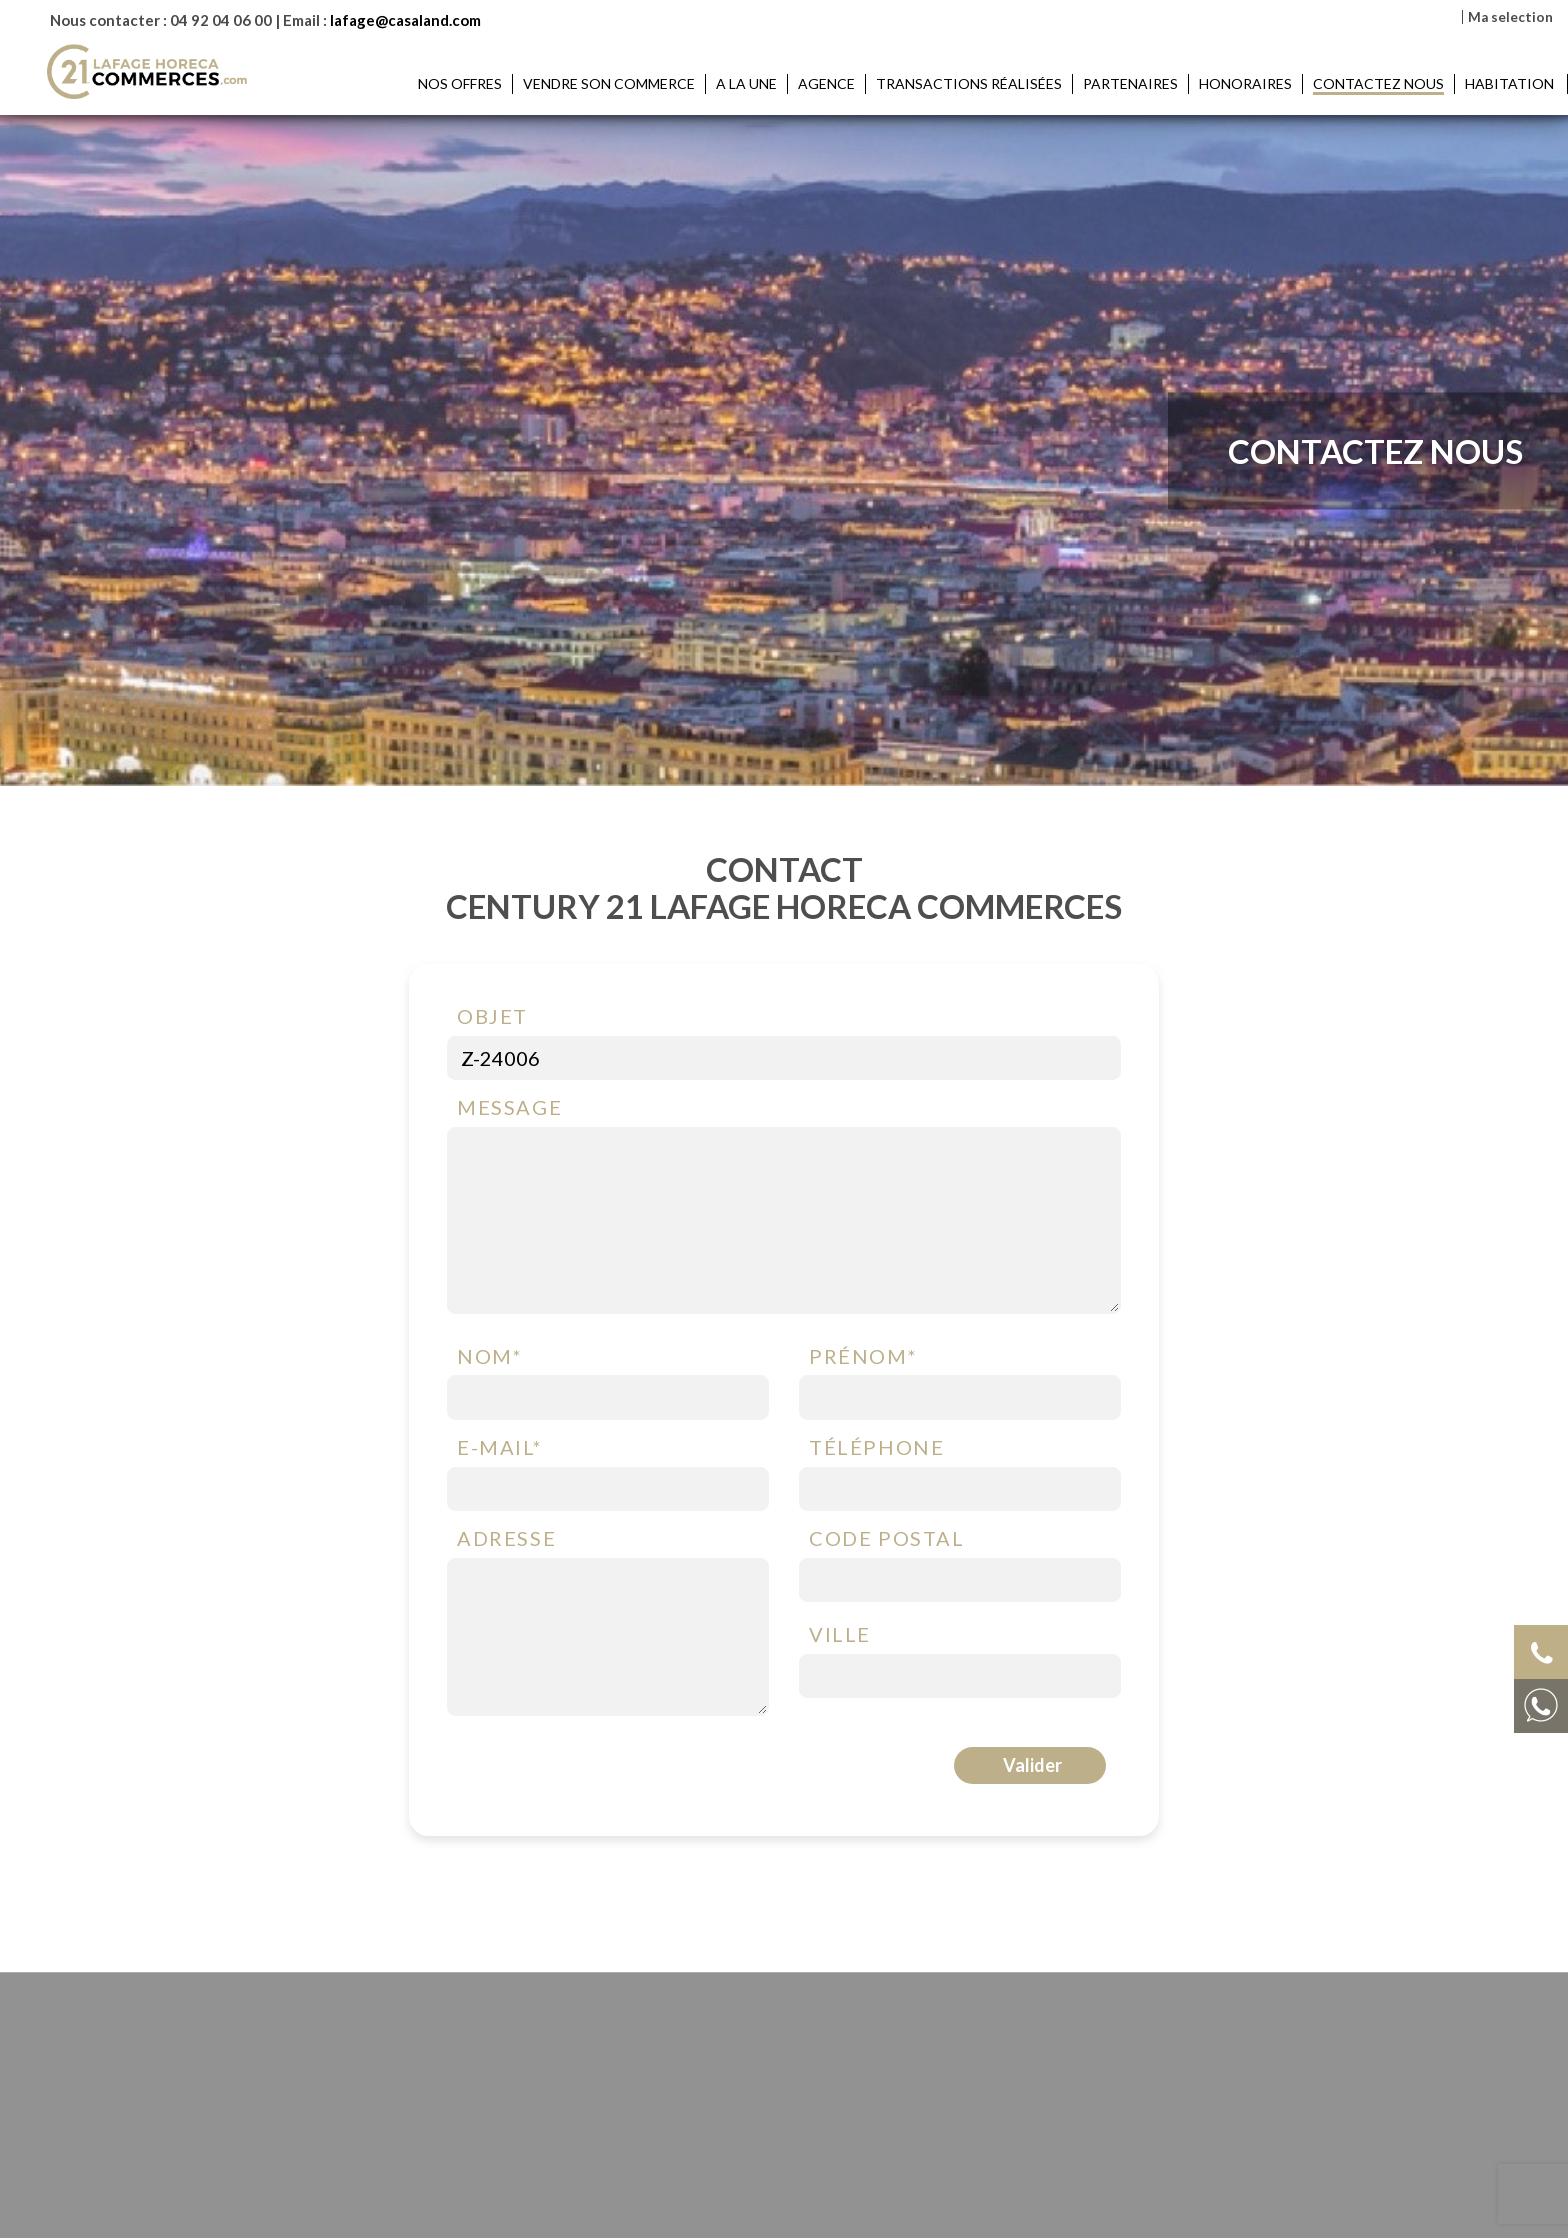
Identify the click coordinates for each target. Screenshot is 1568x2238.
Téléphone (876, 1448)
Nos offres (460, 83)
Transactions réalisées (969, 83)
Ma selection (1510, 17)
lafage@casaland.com (405, 20)
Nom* (489, 1357)
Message (509, 1108)
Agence (826, 83)
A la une (746, 83)
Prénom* (863, 1357)
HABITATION (1511, 83)
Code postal (887, 1539)
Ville (840, 1635)
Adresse (506, 1539)
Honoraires (1245, 83)
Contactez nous (1378, 83)
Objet (492, 1017)
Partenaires (1130, 83)
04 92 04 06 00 (221, 20)
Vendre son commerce (609, 83)
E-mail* (499, 1448)
